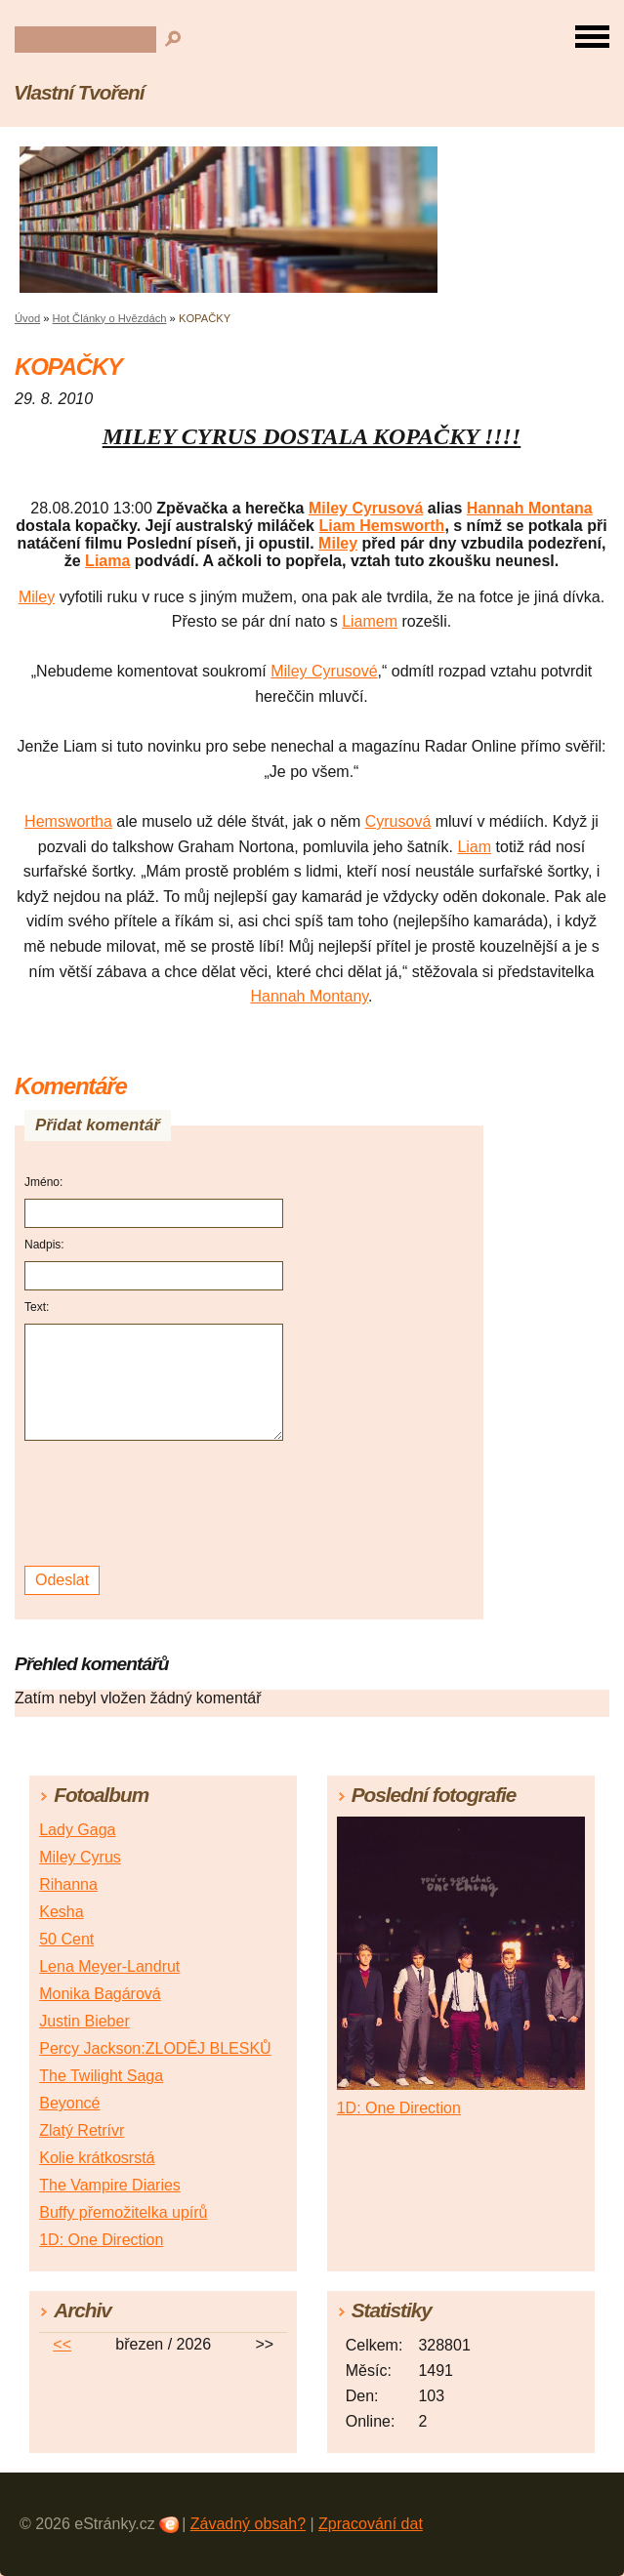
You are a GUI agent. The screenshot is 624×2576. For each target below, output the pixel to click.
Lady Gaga (77, 1829)
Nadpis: (44, 1244)
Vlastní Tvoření (79, 92)
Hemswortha (68, 821)
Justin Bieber (84, 2021)
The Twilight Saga (101, 2075)
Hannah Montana (530, 508)
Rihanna (68, 1884)
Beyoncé (69, 2103)
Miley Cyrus (80, 1857)
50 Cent (66, 1939)
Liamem (369, 621)
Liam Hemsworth (381, 525)
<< (62, 2344)
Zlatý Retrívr (81, 2130)
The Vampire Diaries (110, 2185)
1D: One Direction (101, 2239)
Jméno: (43, 1182)
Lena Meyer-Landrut (109, 1966)
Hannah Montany (309, 996)
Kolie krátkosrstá (96, 2157)
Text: (36, 1307)
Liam (474, 846)
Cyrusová (398, 821)
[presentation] (156, 1503)
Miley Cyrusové (323, 671)
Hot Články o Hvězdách (110, 318)
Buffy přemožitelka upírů (123, 2212)
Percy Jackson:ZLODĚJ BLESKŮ (154, 2048)
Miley (337, 543)
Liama (107, 560)
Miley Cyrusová (366, 508)
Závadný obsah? (248, 2523)
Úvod (27, 318)
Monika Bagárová (100, 1993)
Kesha (61, 1911)
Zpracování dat (370, 2523)
